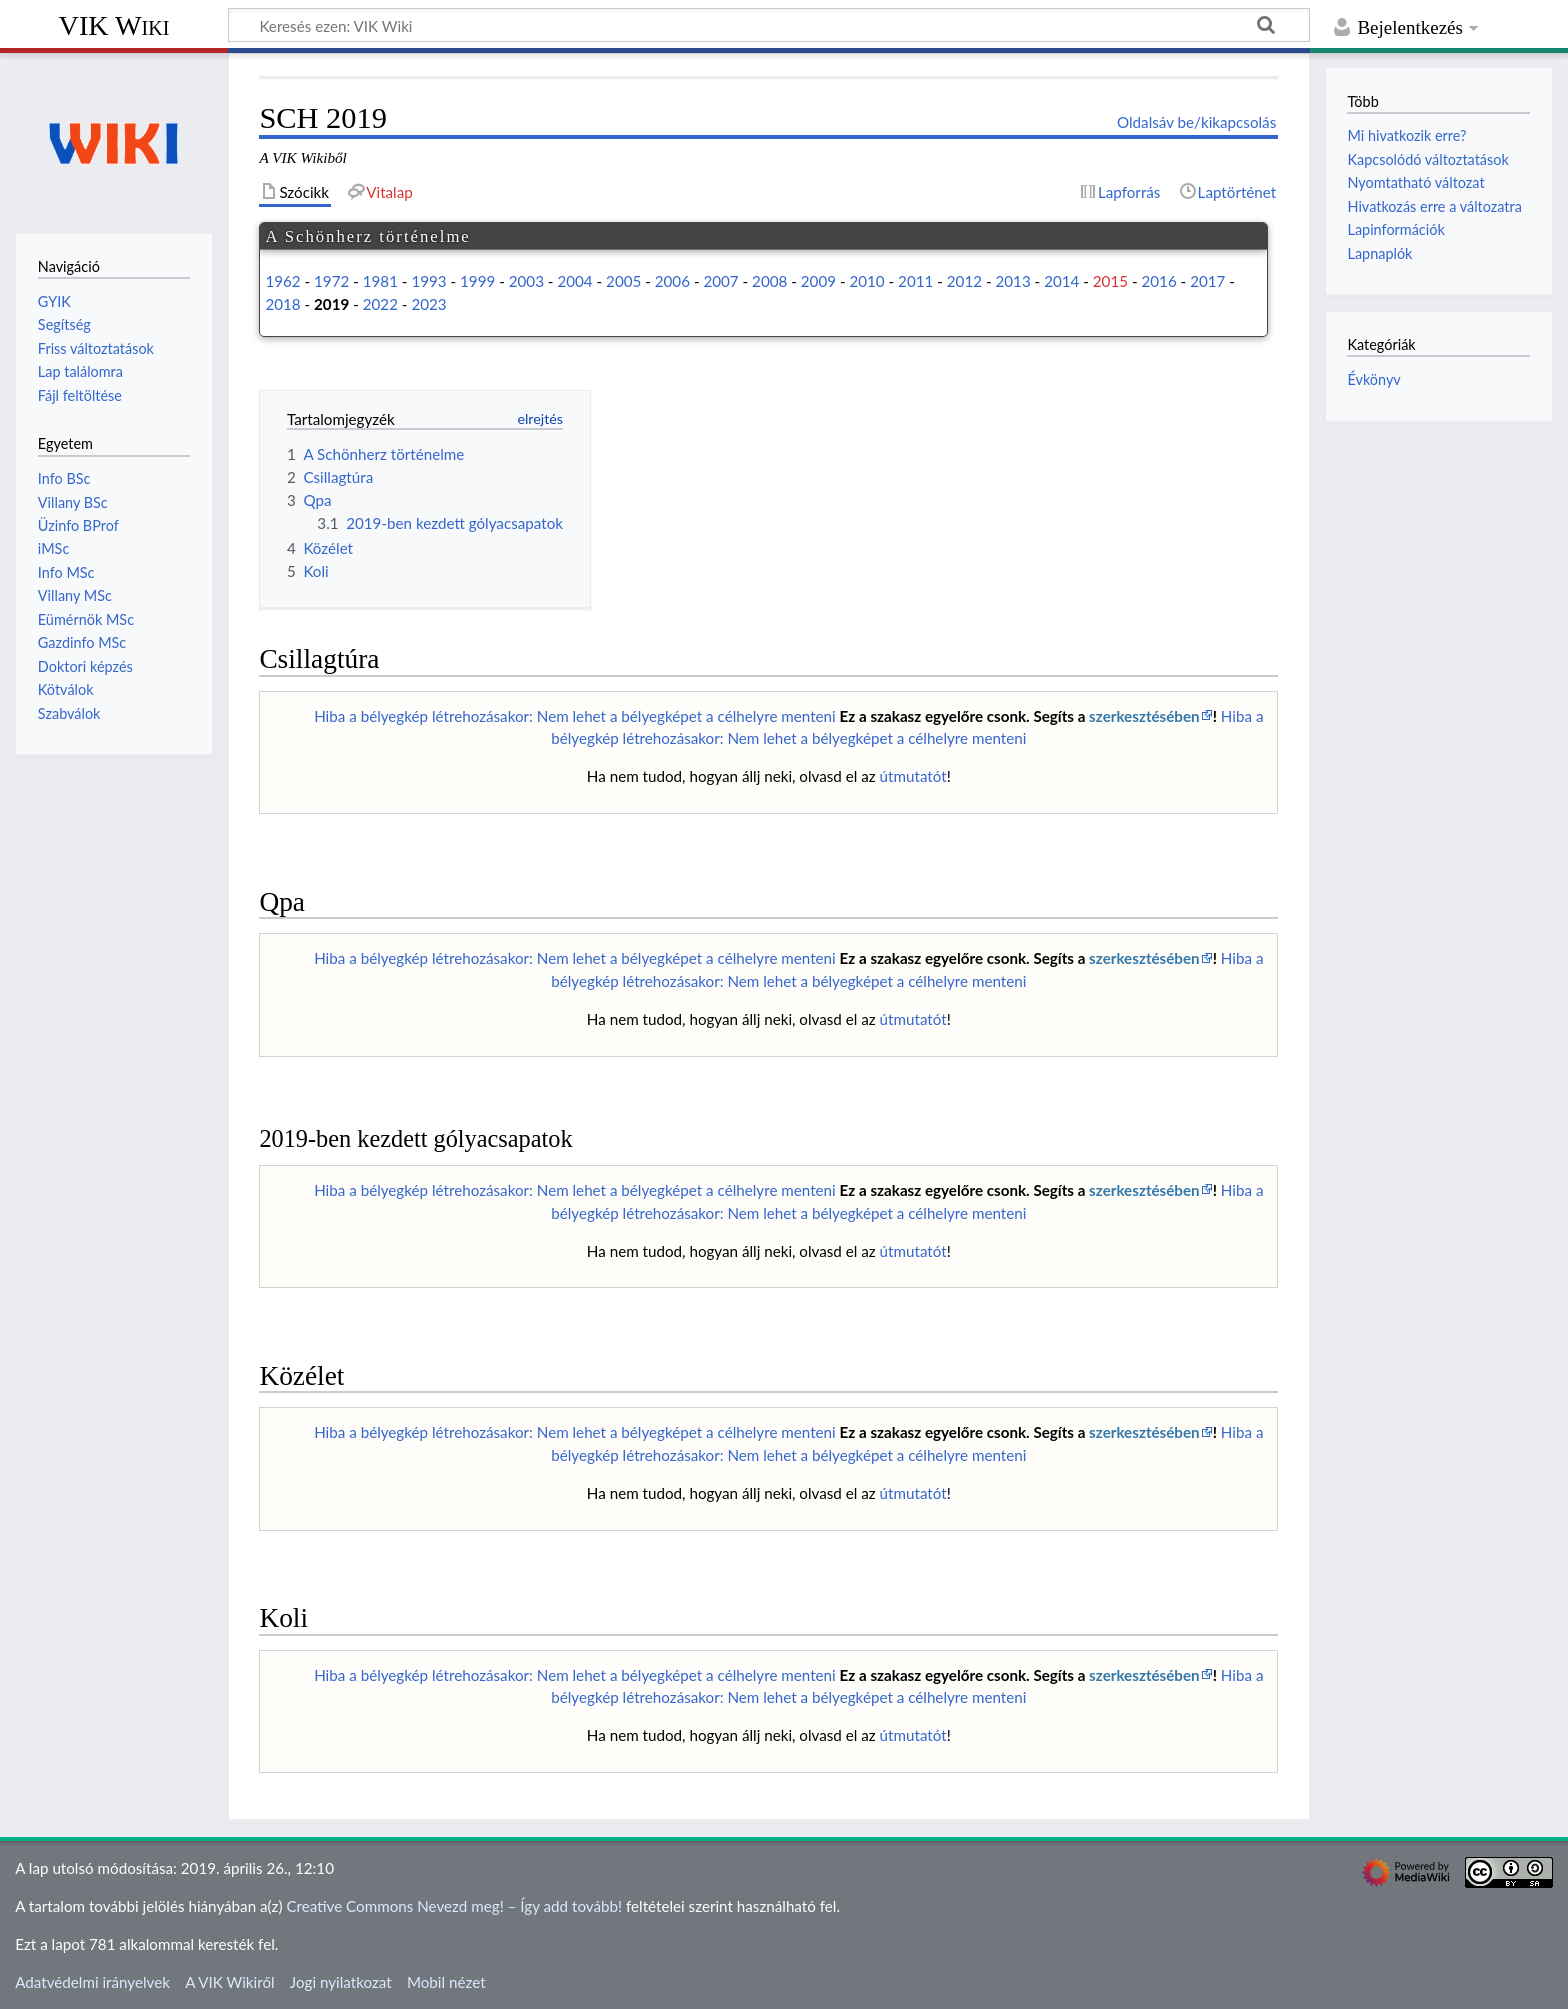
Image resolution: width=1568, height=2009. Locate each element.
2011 (915, 281)
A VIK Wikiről (229, 1982)
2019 (331, 304)
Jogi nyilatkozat (341, 1982)
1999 (477, 281)
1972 (331, 281)
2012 (964, 281)
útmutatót (913, 776)
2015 (1110, 281)
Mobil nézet (446, 1982)
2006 (672, 281)
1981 (380, 281)
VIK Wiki (114, 25)
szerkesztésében (1144, 716)
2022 (380, 304)
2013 (1012, 281)
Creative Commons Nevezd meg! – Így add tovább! (454, 1906)
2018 (282, 304)
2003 (526, 281)
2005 (623, 281)
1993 (428, 281)
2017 (1207, 281)
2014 (1061, 281)
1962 (282, 281)
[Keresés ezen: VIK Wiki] (769, 25)
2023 (428, 304)
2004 (574, 281)
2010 (866, 281)
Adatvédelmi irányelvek (92, 1982)
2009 (818, 281)
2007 (720, 281)
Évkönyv (1373, 379)
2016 (1158, 281)
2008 (769, 281)
